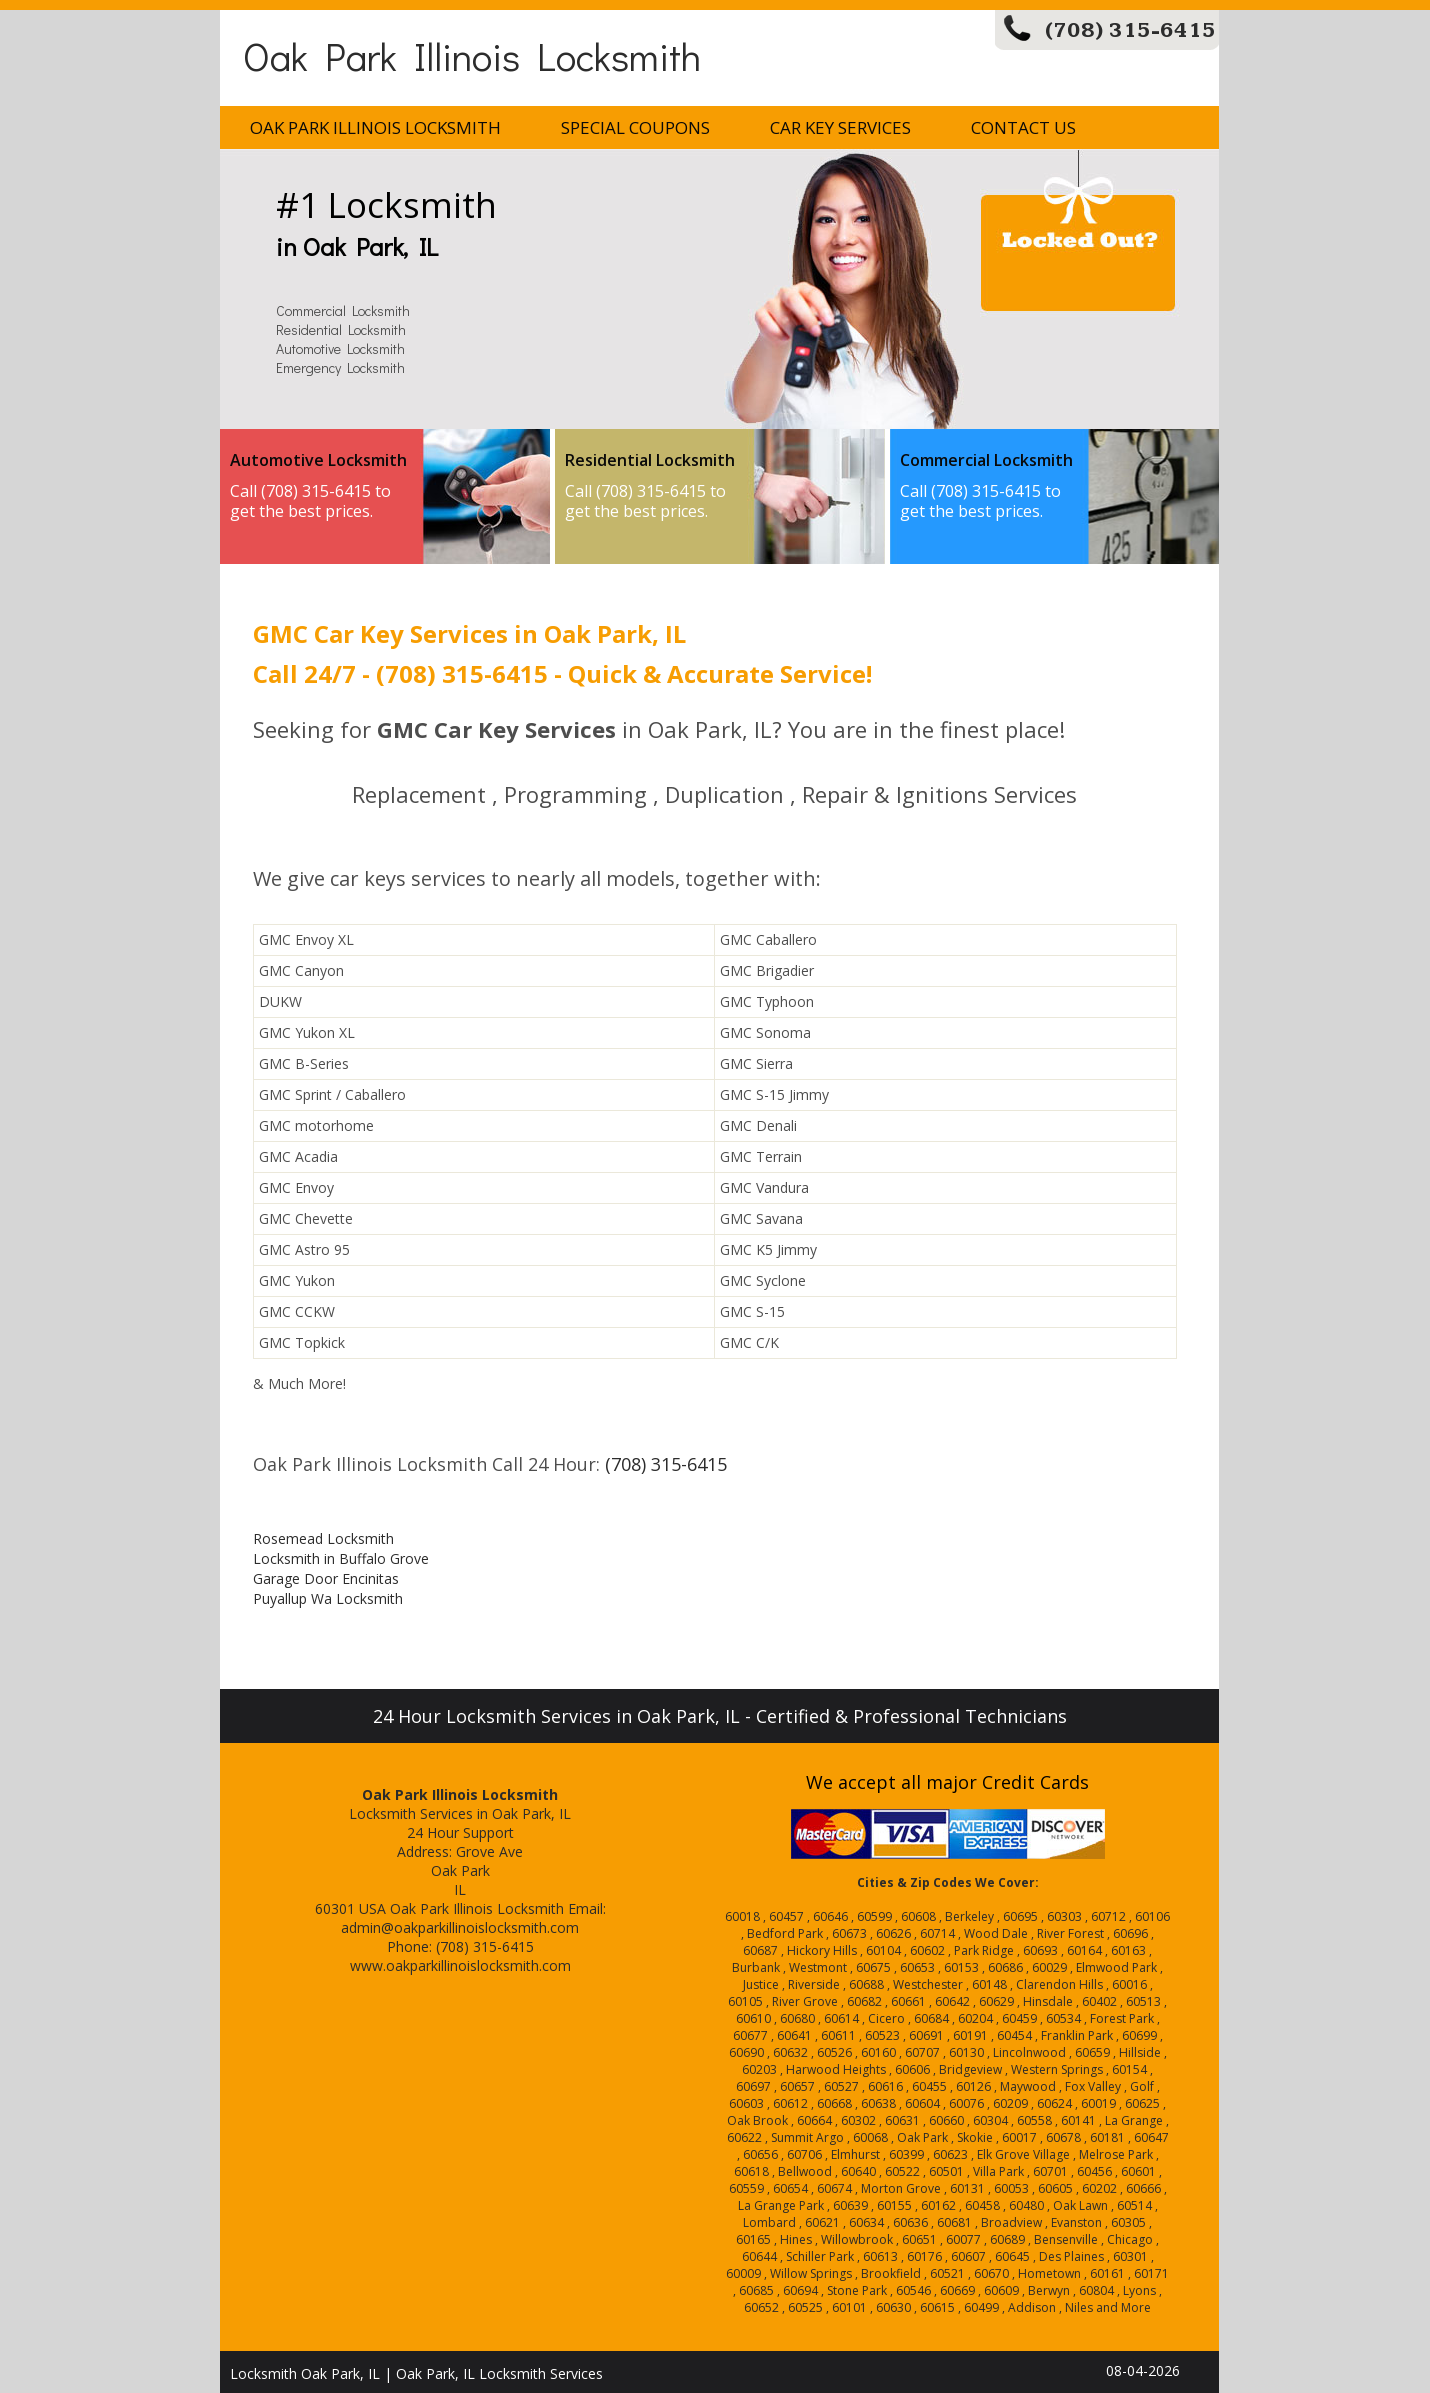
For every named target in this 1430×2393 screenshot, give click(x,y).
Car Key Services (840, 127)
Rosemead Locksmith (323, 1538)
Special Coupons (635, 127)
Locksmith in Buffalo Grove (341, 1558)
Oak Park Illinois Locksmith (472, 55)
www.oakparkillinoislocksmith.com (460, 1965)
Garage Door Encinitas (326, 1578)
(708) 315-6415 (1130, 30)
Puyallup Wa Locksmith (328, 1598)
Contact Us (1023, 127)
